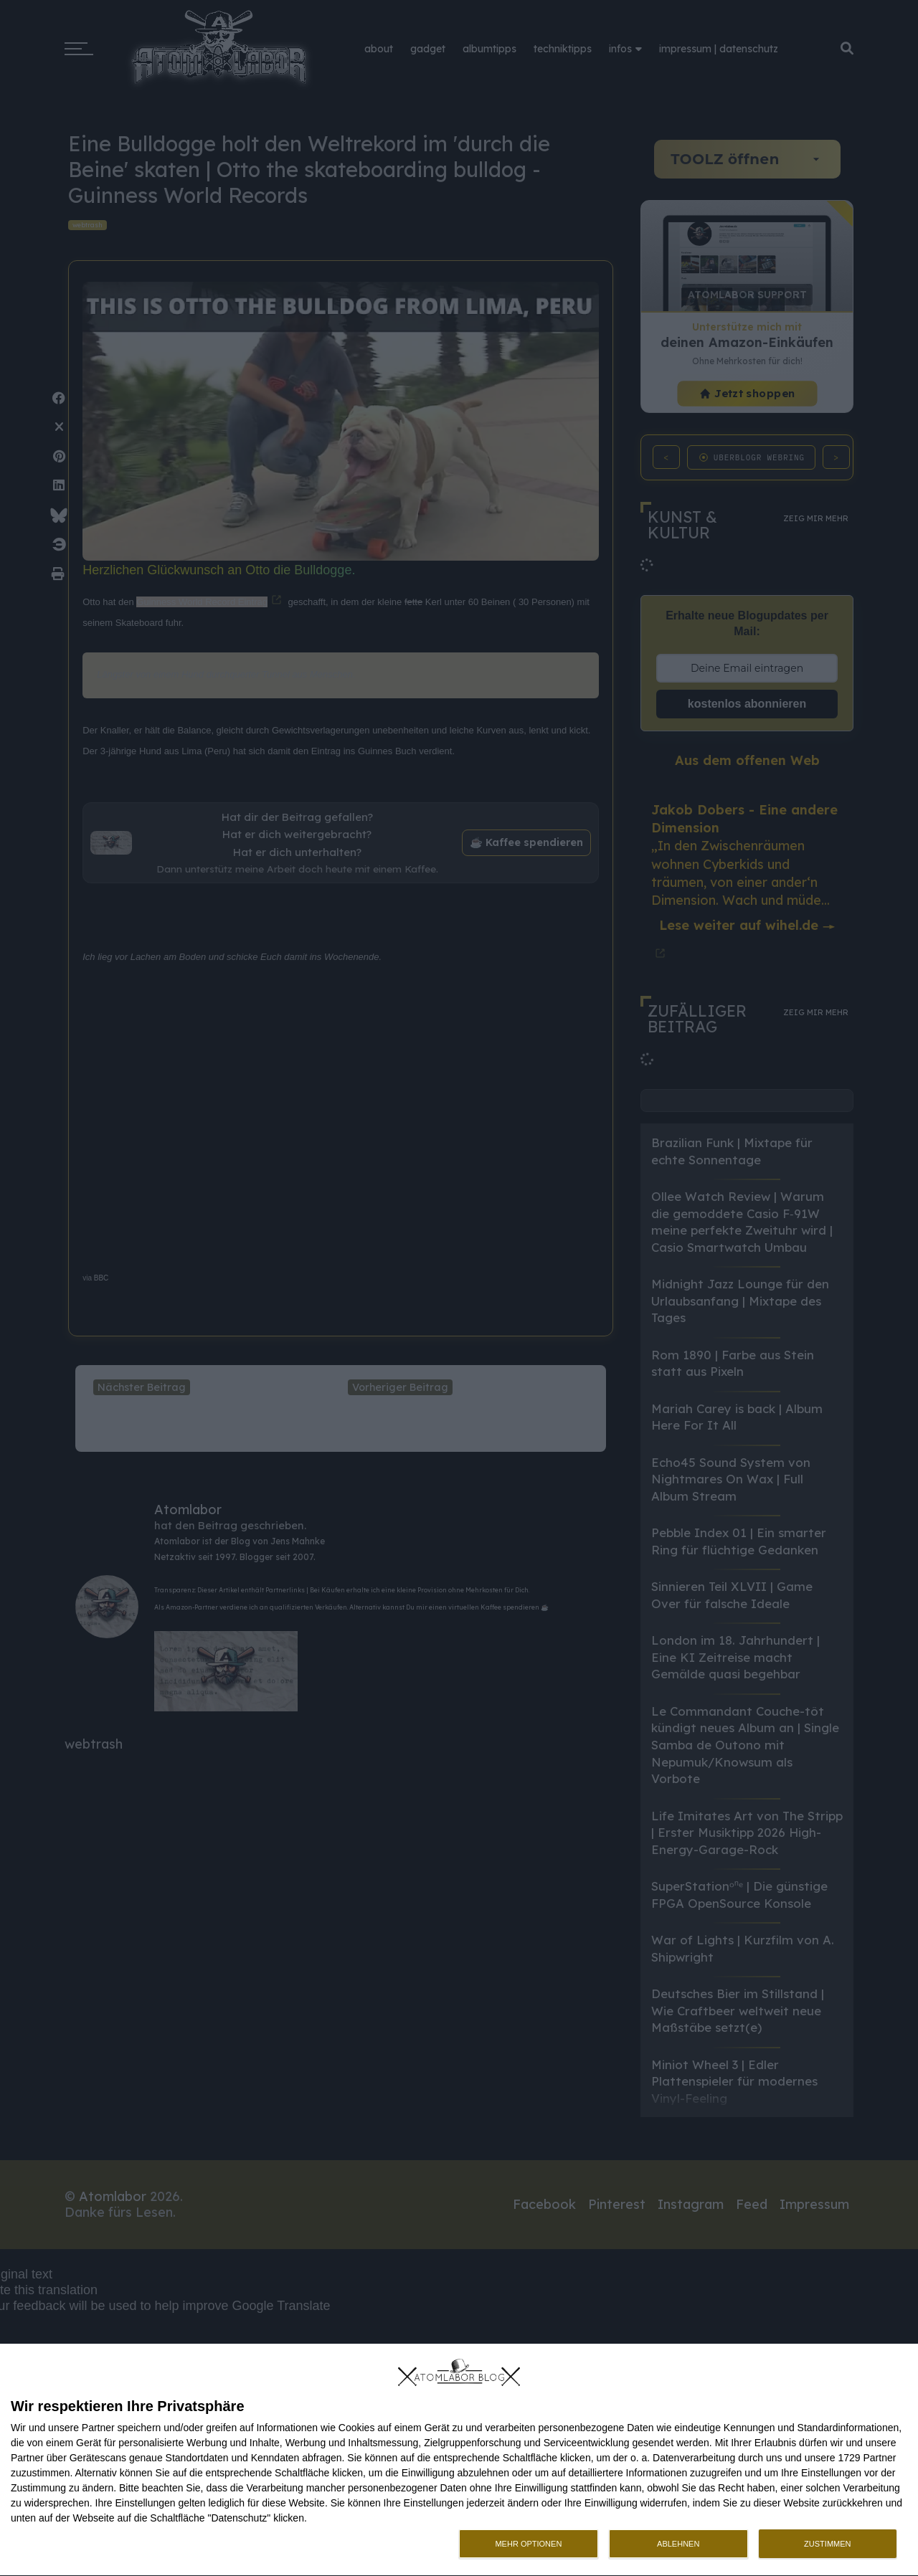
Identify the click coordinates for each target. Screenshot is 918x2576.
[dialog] (459, 2460)
